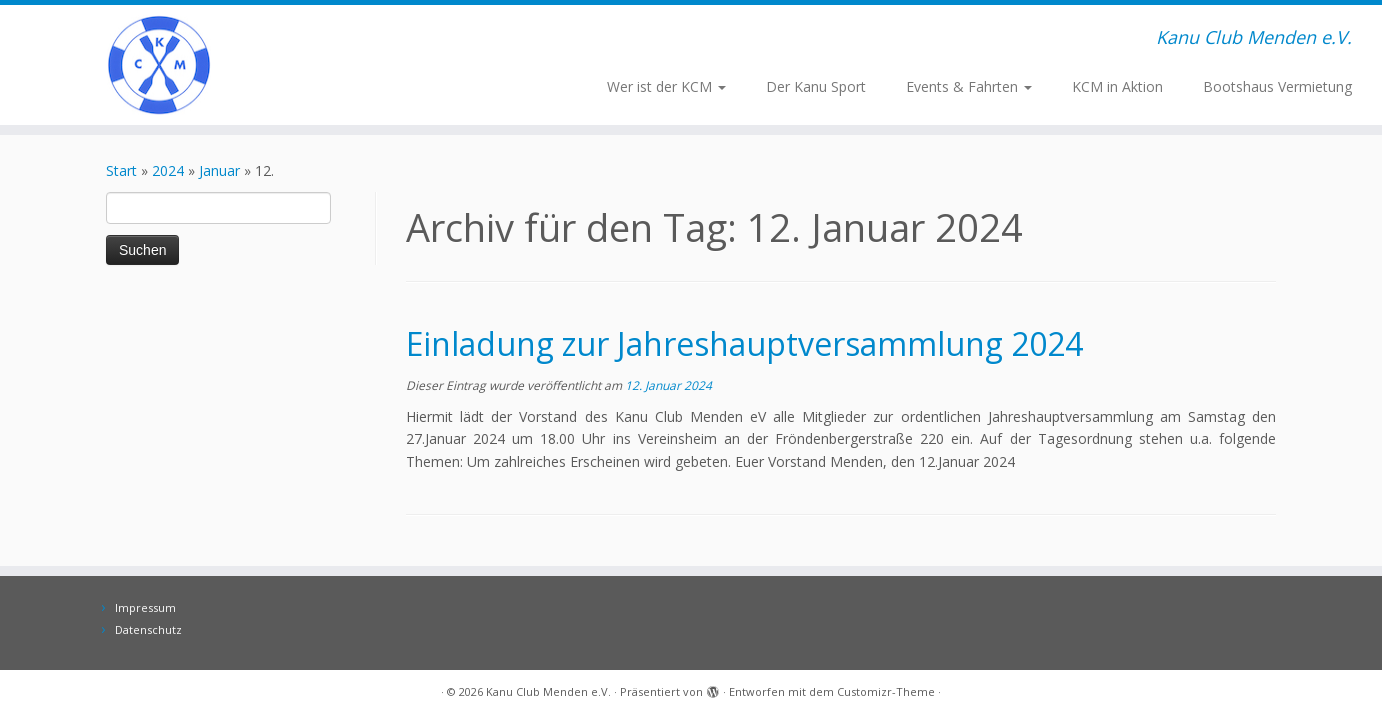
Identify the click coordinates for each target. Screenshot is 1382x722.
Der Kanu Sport (816, 86)
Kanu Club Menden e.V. (548, 691)
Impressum (145, 607)
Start (121, 170)
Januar (219, 170)
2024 (168, 170)
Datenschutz (148, 629)
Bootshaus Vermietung (1277, 86)
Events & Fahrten (969, 86)
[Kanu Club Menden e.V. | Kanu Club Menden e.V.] (159, 65)
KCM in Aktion (1117, 86)
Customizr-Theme (886, 691)
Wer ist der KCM (666, 86)
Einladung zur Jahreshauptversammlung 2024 (744, 343)
